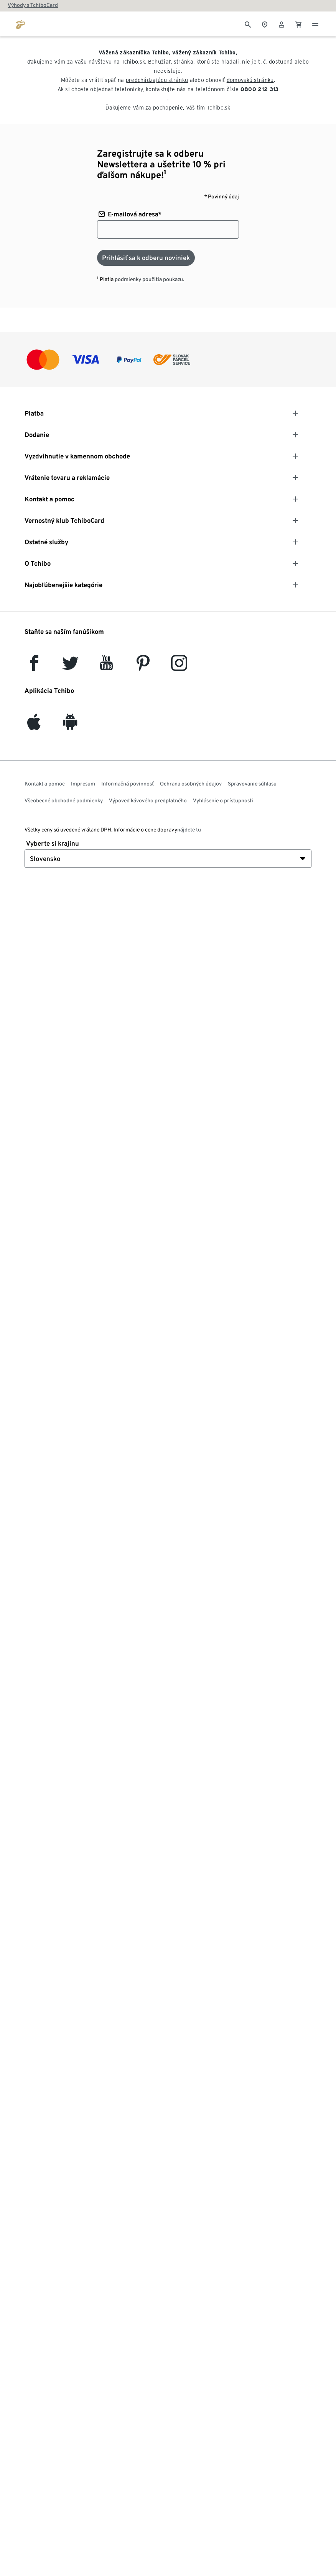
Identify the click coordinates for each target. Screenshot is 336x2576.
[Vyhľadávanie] (247, 24)
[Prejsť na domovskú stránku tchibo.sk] (20, 24)
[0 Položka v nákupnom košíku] (298, 24)
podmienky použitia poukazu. (149, 279)
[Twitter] (70, 666)
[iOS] (34, 725)
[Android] (70, 725)
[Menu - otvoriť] (315, 24)
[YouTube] (106, 666)
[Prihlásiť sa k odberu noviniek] (146, 257)
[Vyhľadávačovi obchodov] (264, 24)
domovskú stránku (250, 80)
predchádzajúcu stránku (157, 80)
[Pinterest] (142, 666)
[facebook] (34, 666)
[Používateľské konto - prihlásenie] (281, 24)
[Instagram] (179, 666)
